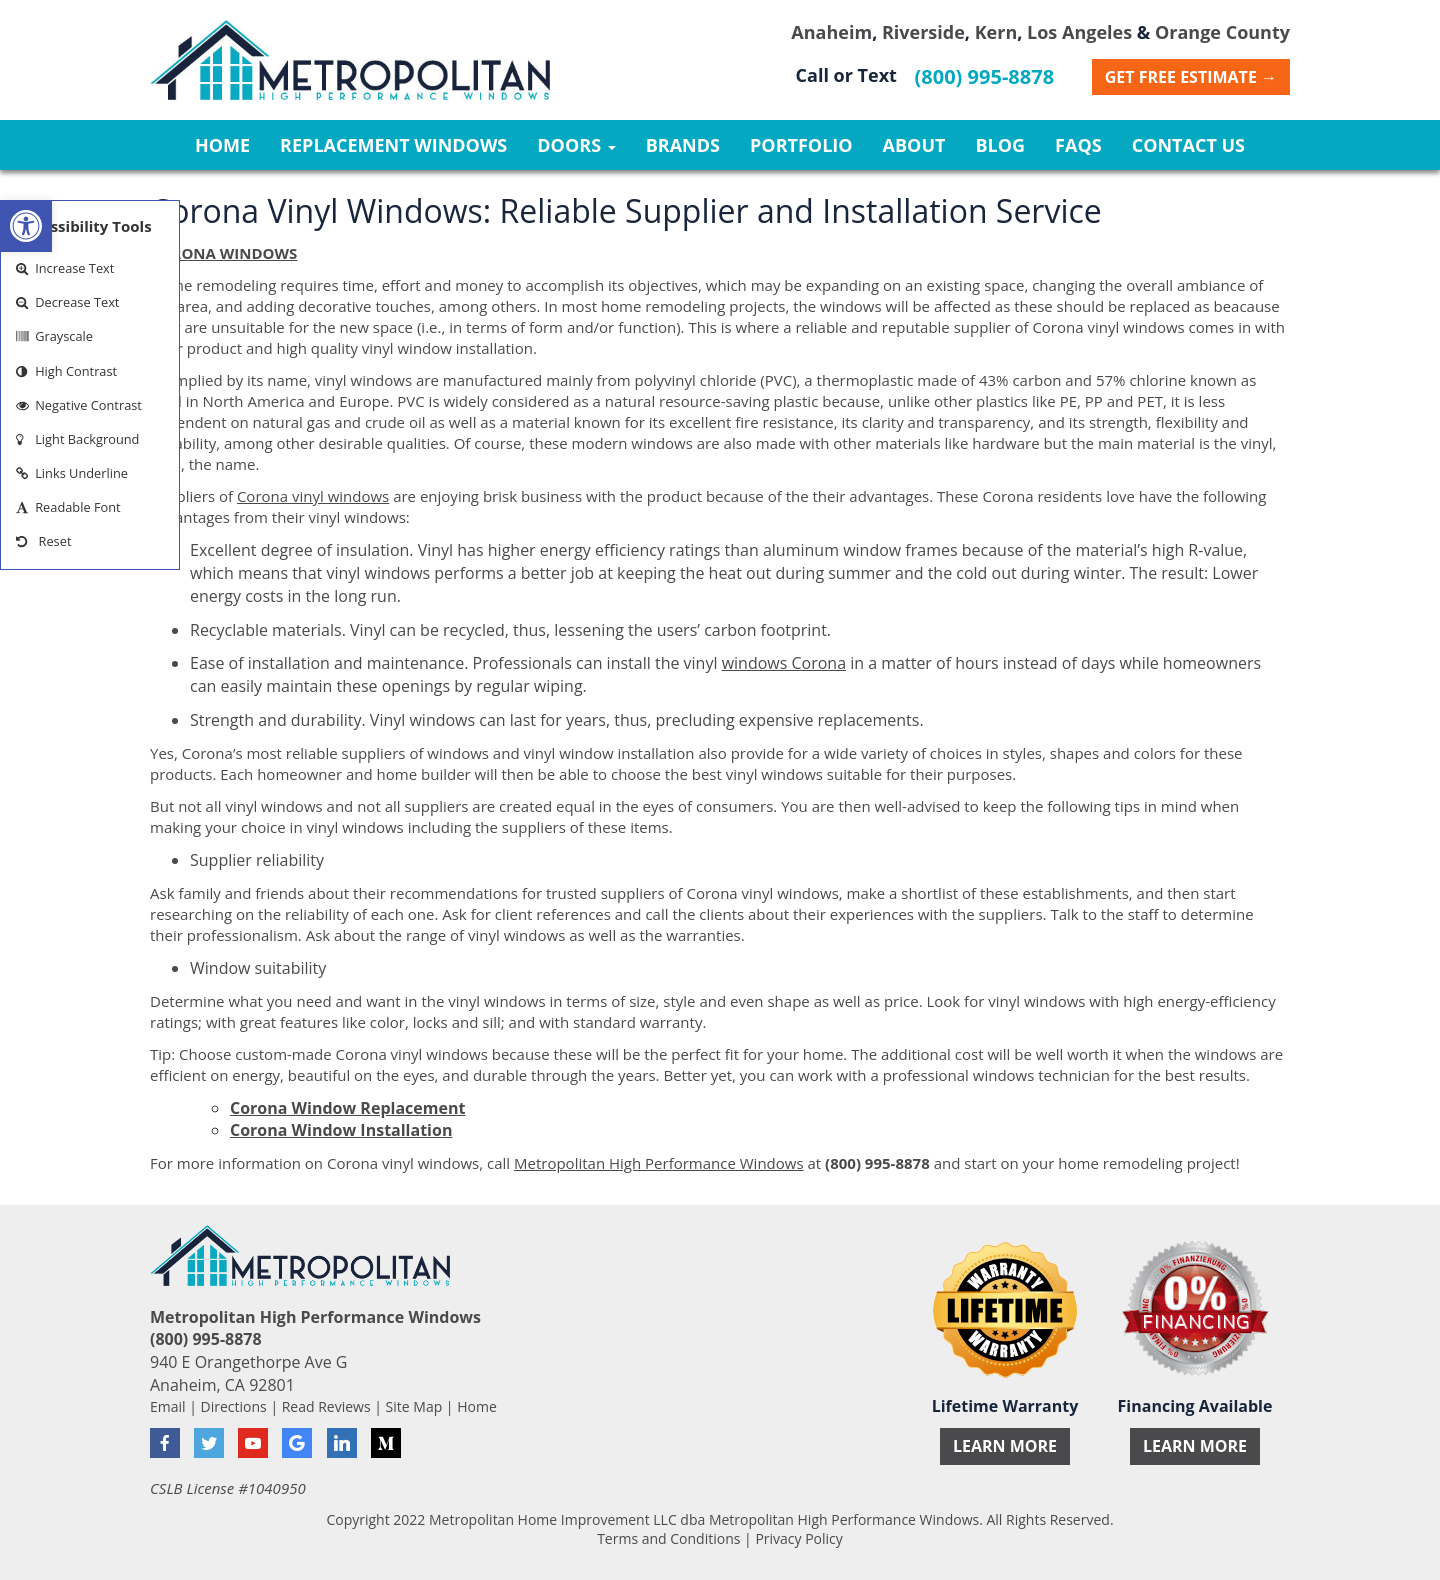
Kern (996, 32)
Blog (1000, 145)
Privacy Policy (798, 1538)
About (914, 145)
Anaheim (831, 32)
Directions (234, 1406)
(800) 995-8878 (985, 76)
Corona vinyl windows (313, 496)
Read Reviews (326, 1406)
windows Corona (784, 663)
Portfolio (801, 145)
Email (168, 1406)
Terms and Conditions (668, 1538)
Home (222, 145)
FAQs (1078, 145)
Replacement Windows (393, 145)
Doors (576, 145)
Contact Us (1188, 145)
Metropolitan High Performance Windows (659, 1163)
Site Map (414, 1406)
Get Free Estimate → (1191, 77)
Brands (683, 145)
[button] (26, 226)
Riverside (923, 32)
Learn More (1005, 1446)
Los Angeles (1079, 32)
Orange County (1222, 32)
